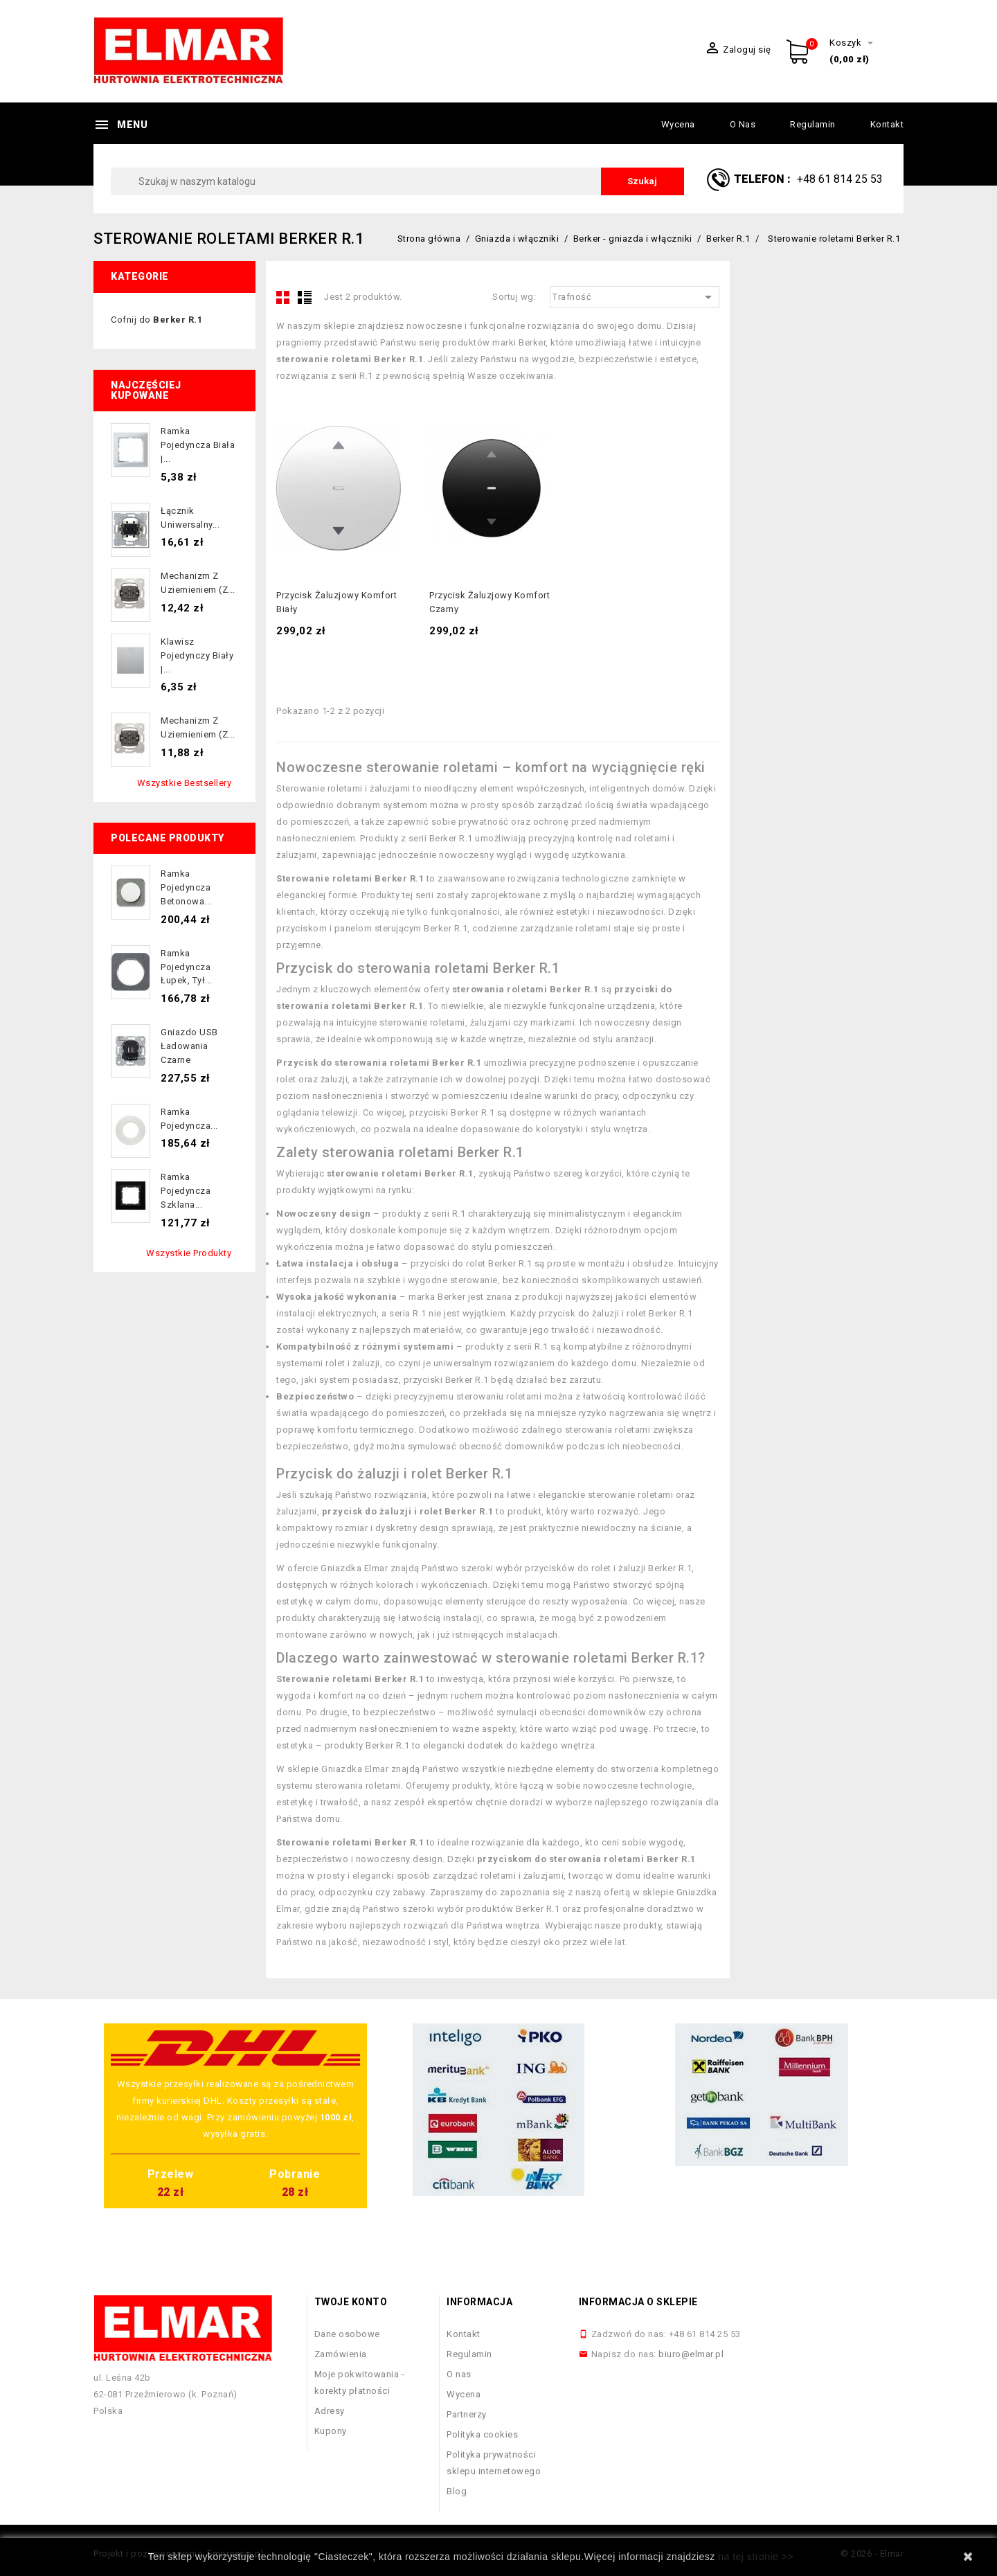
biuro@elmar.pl (691, 2354)
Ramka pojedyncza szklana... (185, 1191)
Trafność (635, 297)
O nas (743, 124)
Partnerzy (467, 2414)
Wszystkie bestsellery (184, 783)
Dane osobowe (347, 2334)
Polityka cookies (482, 2434)
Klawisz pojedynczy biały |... (197, 655)
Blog (457, 2491)
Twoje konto (351, 2301)
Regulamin (813, 124)
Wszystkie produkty (188, 1253)
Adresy (329, 2411)
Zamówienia (340, 2354)
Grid (283, 297)
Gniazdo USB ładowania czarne (189, 1046)
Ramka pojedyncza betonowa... (186, 887)
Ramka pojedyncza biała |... (198, 445)
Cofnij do (156, 319)
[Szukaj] (397, 181)
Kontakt (887, 124)
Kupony (330, 2431)
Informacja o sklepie (638, 2301)
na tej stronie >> (755, 2556)
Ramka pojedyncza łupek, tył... (187, 967)
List (305, 297)
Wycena (678, 124)
